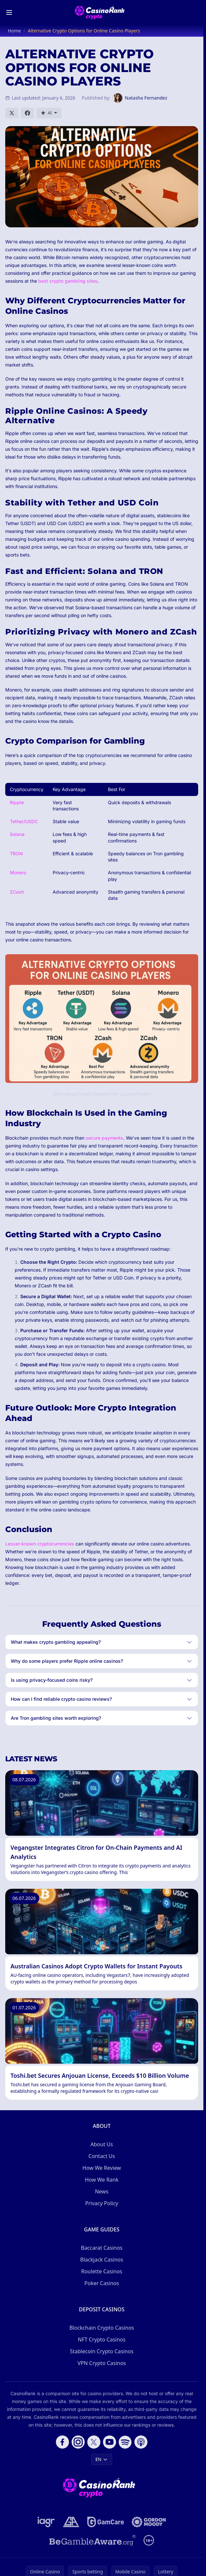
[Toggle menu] (9, 12)
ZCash (17, 892)
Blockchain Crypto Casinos (101, 2327)
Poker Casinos (101, 2283)
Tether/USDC (24, 821)
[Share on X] (11, 113)
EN (101, 2459)
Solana (17, 834)
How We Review (101, 2167)
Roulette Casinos (101, 2271)
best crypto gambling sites (67, 281)
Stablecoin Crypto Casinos (102, 2351)
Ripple (17, 802)
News (101, 2191)
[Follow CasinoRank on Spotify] (125, 2442)
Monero (18, 872)
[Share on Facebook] (27, 113)
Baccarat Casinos (101, 2247)
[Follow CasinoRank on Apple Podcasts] (140, 2442)
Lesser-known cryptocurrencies (39, 1543)
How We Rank (101, 2179)
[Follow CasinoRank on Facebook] (62, 2442)
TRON (16, 853)
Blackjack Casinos (101, 2259)
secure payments (104, 1138)
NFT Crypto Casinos (102, 2339)
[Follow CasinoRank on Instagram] (78, 2442)
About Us (102, 2144)
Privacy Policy (101, 2203)
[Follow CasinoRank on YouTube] (109, 2442)
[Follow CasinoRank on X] (93, 2442)
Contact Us (101, 2156)
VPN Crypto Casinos (101, 2363)
